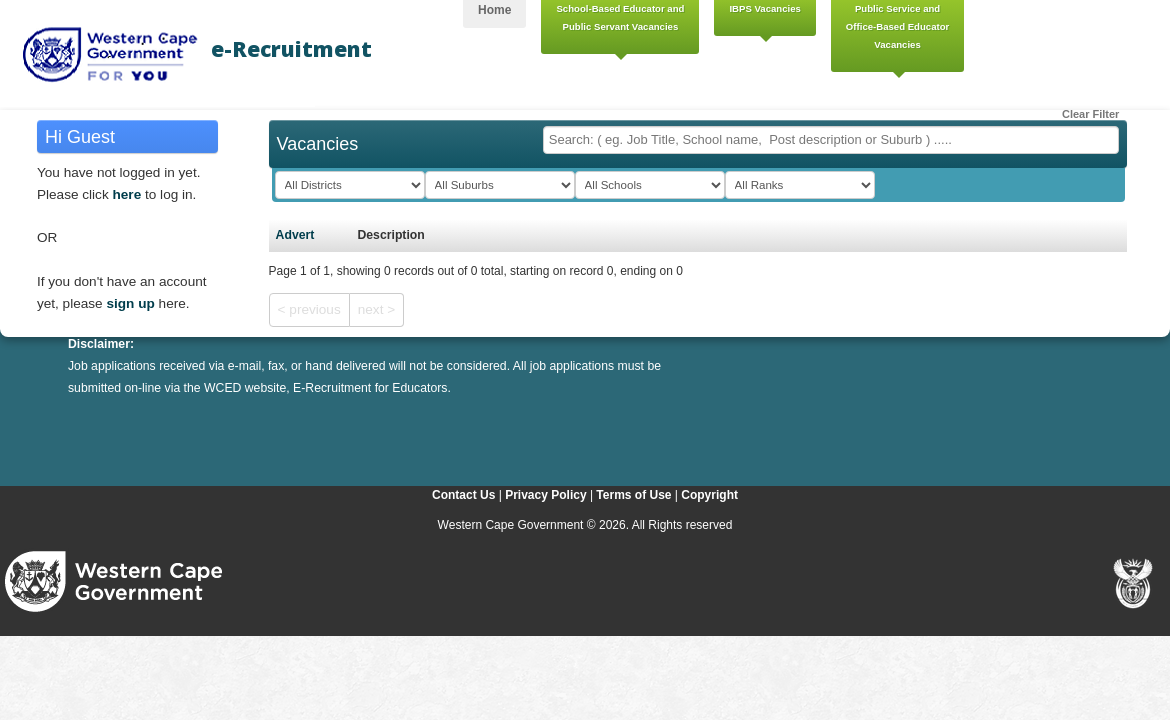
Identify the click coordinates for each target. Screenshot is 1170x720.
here (127, 194)
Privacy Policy (545, 495)
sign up (130, 303)
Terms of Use (633, 495)
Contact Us (463, 495)
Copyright (709, 495)
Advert (295, 235)
